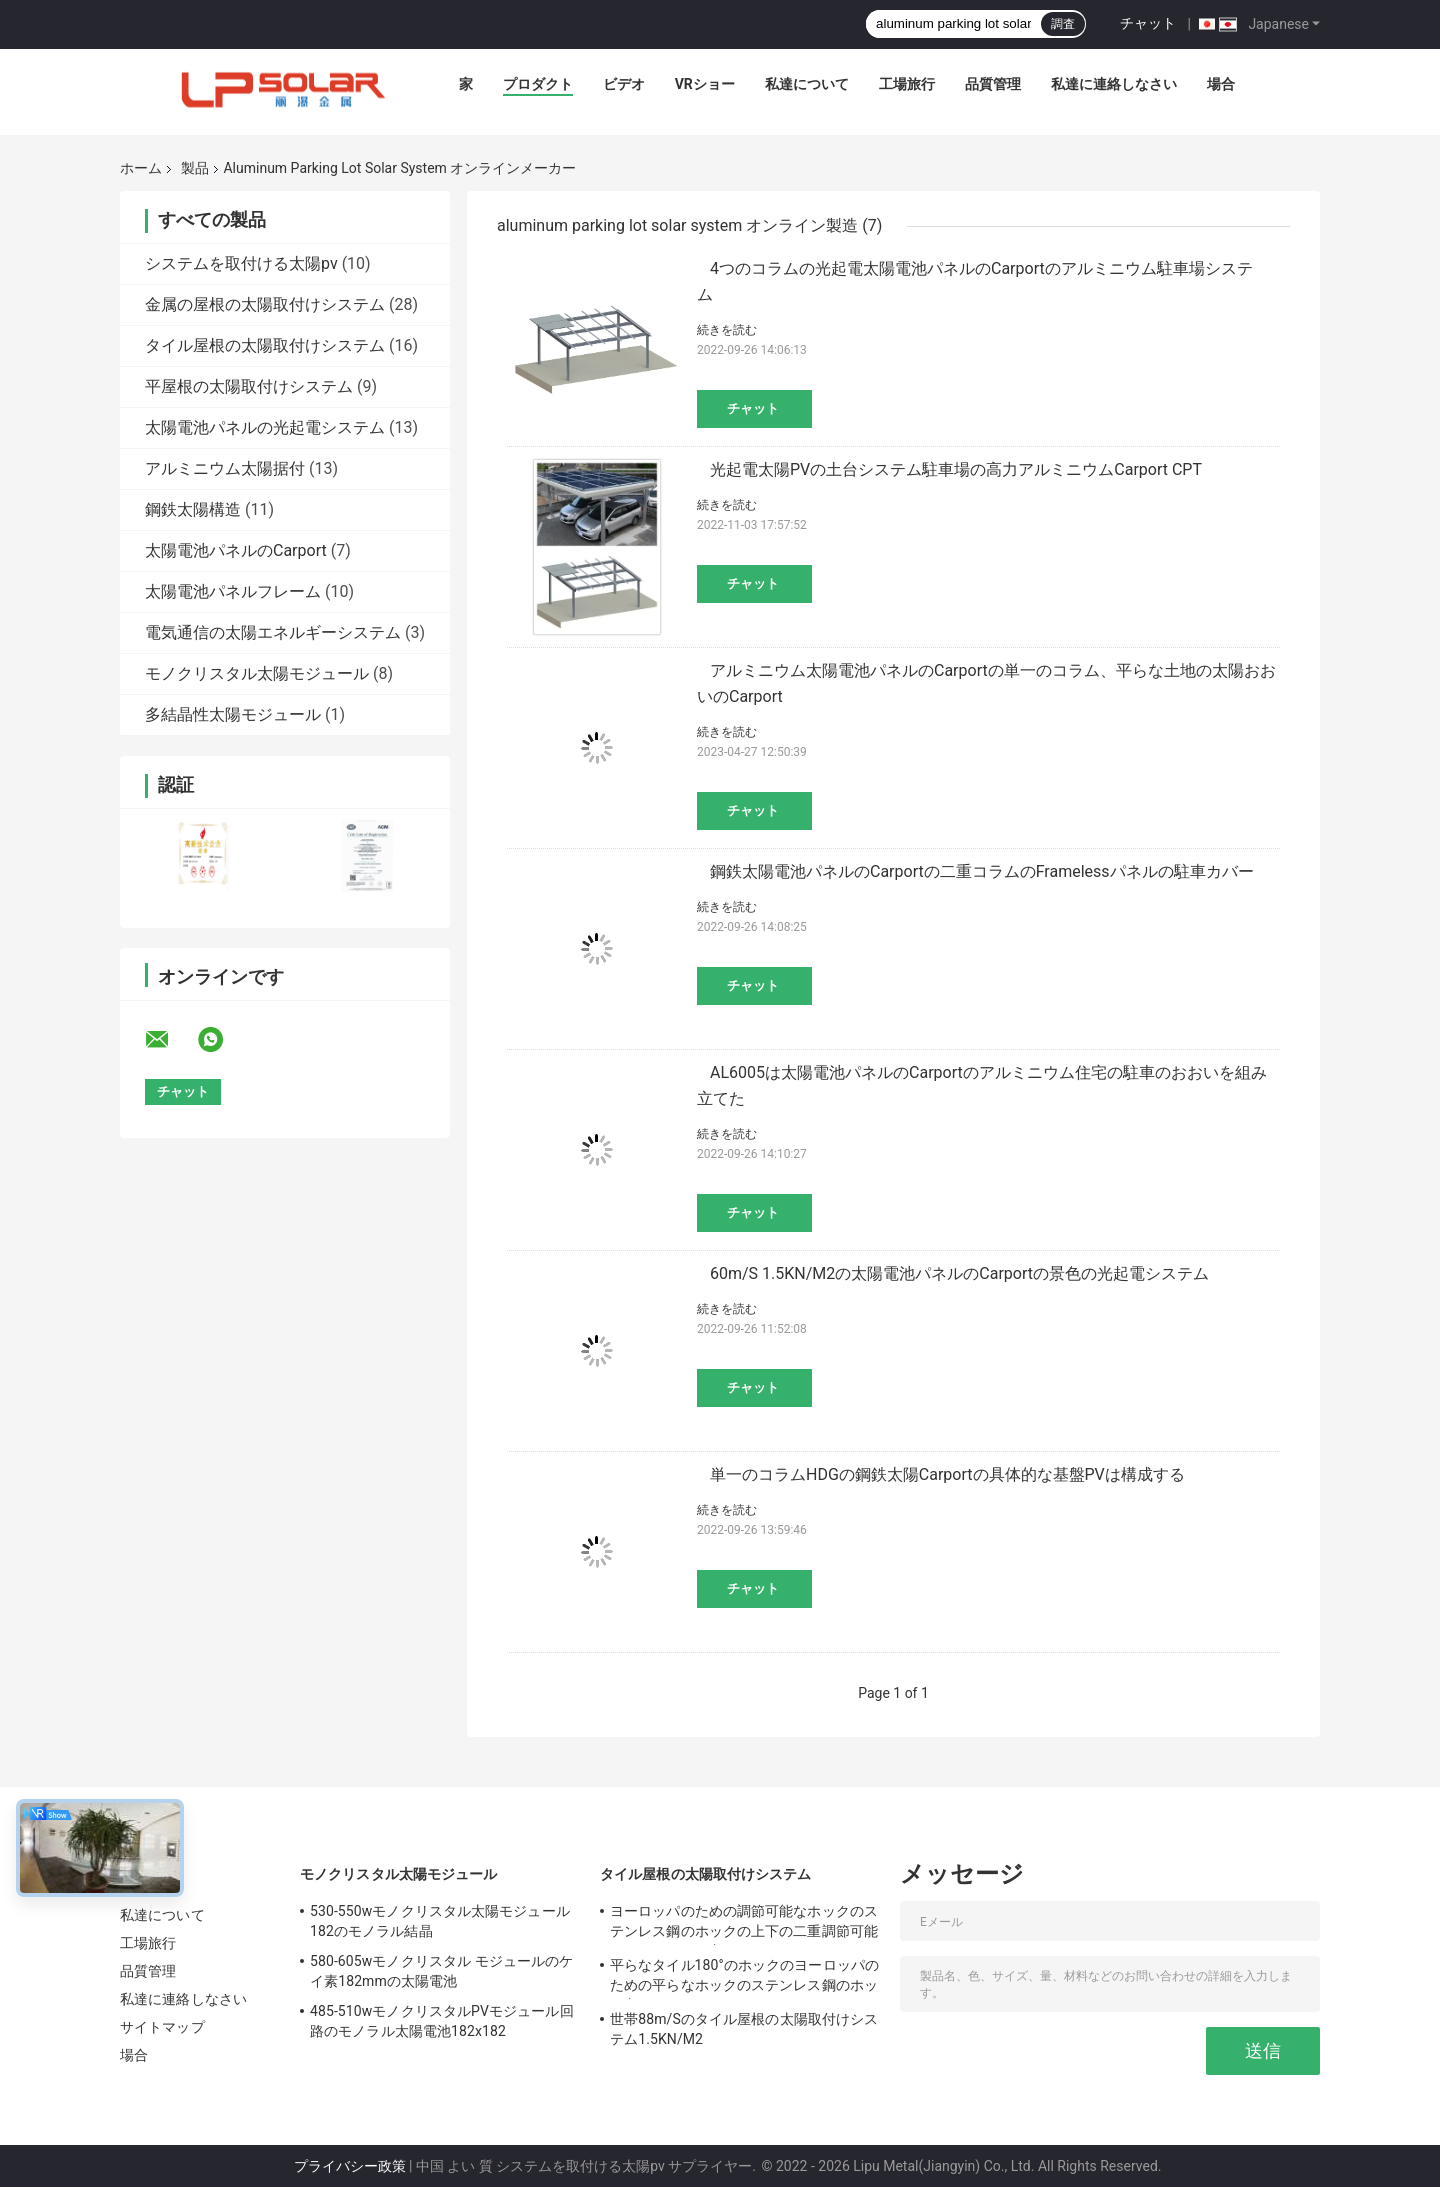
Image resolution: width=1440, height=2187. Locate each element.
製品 (195, 168)
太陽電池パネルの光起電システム (265, 427)
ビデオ (624, 84)
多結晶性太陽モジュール (233, 714)
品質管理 (993, 84)
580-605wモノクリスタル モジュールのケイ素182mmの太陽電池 (441, 1971)
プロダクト (538, 84)
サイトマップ (162, 2027)
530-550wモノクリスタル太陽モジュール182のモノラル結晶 (440, 1921)
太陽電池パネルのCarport (236, 550)
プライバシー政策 (350, 2166)
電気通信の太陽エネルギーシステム (273, 632)
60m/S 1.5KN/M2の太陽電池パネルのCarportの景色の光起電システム (959, 1273)
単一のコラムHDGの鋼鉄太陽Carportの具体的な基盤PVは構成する (947, 1474)
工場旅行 (907, 84)
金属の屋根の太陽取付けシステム (265, 304)
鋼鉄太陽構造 (193, 509)
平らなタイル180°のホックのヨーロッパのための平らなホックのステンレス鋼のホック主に (744, 1978)
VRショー (705, 84)
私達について (807, 84)
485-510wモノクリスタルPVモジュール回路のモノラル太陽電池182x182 (442, 2021)
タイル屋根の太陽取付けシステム (265, 345)
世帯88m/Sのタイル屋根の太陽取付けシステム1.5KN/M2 (744, 2029)
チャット (1148, 23)
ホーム (141, 168)
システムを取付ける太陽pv (241, 263)
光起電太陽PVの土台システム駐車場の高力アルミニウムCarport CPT (956, 469)
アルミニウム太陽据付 (225, 468)
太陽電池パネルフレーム (233, 591)
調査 (1063, 24)
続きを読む (727, 330)
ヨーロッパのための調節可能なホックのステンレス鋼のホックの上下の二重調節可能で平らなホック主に (744, 1924)
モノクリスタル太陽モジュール (257, 673)
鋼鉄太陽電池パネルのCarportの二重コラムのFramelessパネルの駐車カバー (982, 871)
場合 (1221, 84)
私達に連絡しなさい (1114, 84)
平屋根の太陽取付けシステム (249, 386)
